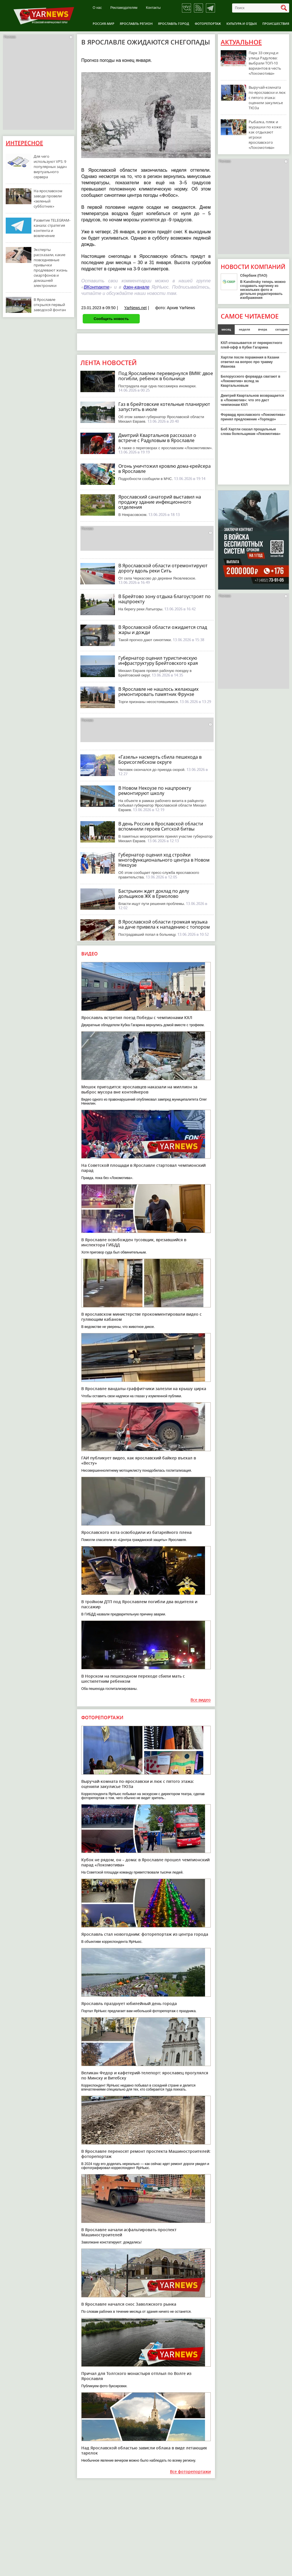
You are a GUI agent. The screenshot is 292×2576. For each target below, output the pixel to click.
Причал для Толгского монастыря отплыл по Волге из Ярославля (136, 2376)
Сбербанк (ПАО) (253, 276)
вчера (262, 329)
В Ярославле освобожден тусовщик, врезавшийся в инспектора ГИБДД (133, 1242)
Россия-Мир (103, 23)
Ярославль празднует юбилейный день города (129, 2003)
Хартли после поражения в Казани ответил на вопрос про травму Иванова (250, 361)
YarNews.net (135, 307)
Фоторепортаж (208, 23)
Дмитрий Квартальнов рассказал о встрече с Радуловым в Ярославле (157, 438)
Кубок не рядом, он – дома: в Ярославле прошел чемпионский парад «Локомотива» (145, 1862)
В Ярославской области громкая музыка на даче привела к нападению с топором (164, 924)
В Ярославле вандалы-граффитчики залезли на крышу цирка (143, 1388)
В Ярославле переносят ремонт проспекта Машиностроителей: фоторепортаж (145, 2153)
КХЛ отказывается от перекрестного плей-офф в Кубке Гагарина (251, 345)
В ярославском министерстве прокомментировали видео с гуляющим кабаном (141, 1316)
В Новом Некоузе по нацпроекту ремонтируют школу (154, 790)
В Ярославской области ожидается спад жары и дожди (162, 630)
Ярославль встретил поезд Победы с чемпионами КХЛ (136, 1017)
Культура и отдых (241, 23)
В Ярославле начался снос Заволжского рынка (128, 2304)
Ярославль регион (136, 23)
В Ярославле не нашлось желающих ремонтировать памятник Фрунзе (158, 691)
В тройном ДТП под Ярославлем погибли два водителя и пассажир (139, 1604)
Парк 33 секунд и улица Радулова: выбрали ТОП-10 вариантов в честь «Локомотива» (265, 63)
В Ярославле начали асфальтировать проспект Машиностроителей (129, 2232)
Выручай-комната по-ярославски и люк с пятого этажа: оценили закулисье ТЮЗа (137, 1784)
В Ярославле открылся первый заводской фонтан (50, 304)
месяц (226, 329)
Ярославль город (173, 23)
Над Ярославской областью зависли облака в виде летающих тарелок (144, 2450)
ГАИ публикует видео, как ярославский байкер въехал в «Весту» (138, 1460)
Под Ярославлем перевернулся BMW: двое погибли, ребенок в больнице (165, 376)
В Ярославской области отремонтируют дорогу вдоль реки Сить (163, 568)
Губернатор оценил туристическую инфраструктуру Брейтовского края (158, 660)
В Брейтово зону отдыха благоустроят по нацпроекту (164, 599)
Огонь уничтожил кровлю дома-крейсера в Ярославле (164, 468)
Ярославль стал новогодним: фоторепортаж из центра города (144, 1934)
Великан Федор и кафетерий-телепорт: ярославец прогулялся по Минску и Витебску (144, 2075)
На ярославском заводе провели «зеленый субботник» (48, 198)
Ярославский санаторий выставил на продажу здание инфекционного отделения (159, 502)
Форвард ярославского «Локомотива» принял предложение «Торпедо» (253, 417)
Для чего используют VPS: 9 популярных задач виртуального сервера (50, 166)
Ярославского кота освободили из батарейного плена (136, 1532)
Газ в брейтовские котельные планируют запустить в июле (164, 407)
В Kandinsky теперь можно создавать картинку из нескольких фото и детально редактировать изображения (263, 290)
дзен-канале (136, 287)
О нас (97, 8)
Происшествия (275, 23)
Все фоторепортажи (190, 2472)
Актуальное (241, 42)
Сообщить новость (111, 319)
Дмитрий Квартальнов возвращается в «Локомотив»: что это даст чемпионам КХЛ (252, 400)
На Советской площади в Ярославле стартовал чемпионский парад (143, 1168)
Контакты (153, 8)
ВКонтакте (97, 287)
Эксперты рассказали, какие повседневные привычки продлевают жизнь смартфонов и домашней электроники (51, 267)
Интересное (24, 143)
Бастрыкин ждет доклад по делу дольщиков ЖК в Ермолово (153, 893)
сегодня (281, 329)
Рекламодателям (123, 8)
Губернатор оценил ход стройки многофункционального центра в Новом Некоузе (164, 860)
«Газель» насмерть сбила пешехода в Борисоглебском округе (160, 759)
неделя (244, 329)
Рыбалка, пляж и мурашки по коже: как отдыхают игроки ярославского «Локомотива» (265, 134)
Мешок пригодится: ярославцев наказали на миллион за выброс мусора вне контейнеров (139, 1089)
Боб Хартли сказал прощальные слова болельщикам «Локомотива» (251, 431)
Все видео (200, 1700)
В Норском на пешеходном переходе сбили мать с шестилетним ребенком (133, 1678)
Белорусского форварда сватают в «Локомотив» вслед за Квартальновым (250, 381)
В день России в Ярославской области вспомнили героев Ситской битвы (160, 826)
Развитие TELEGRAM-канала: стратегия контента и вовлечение (52, 228)
